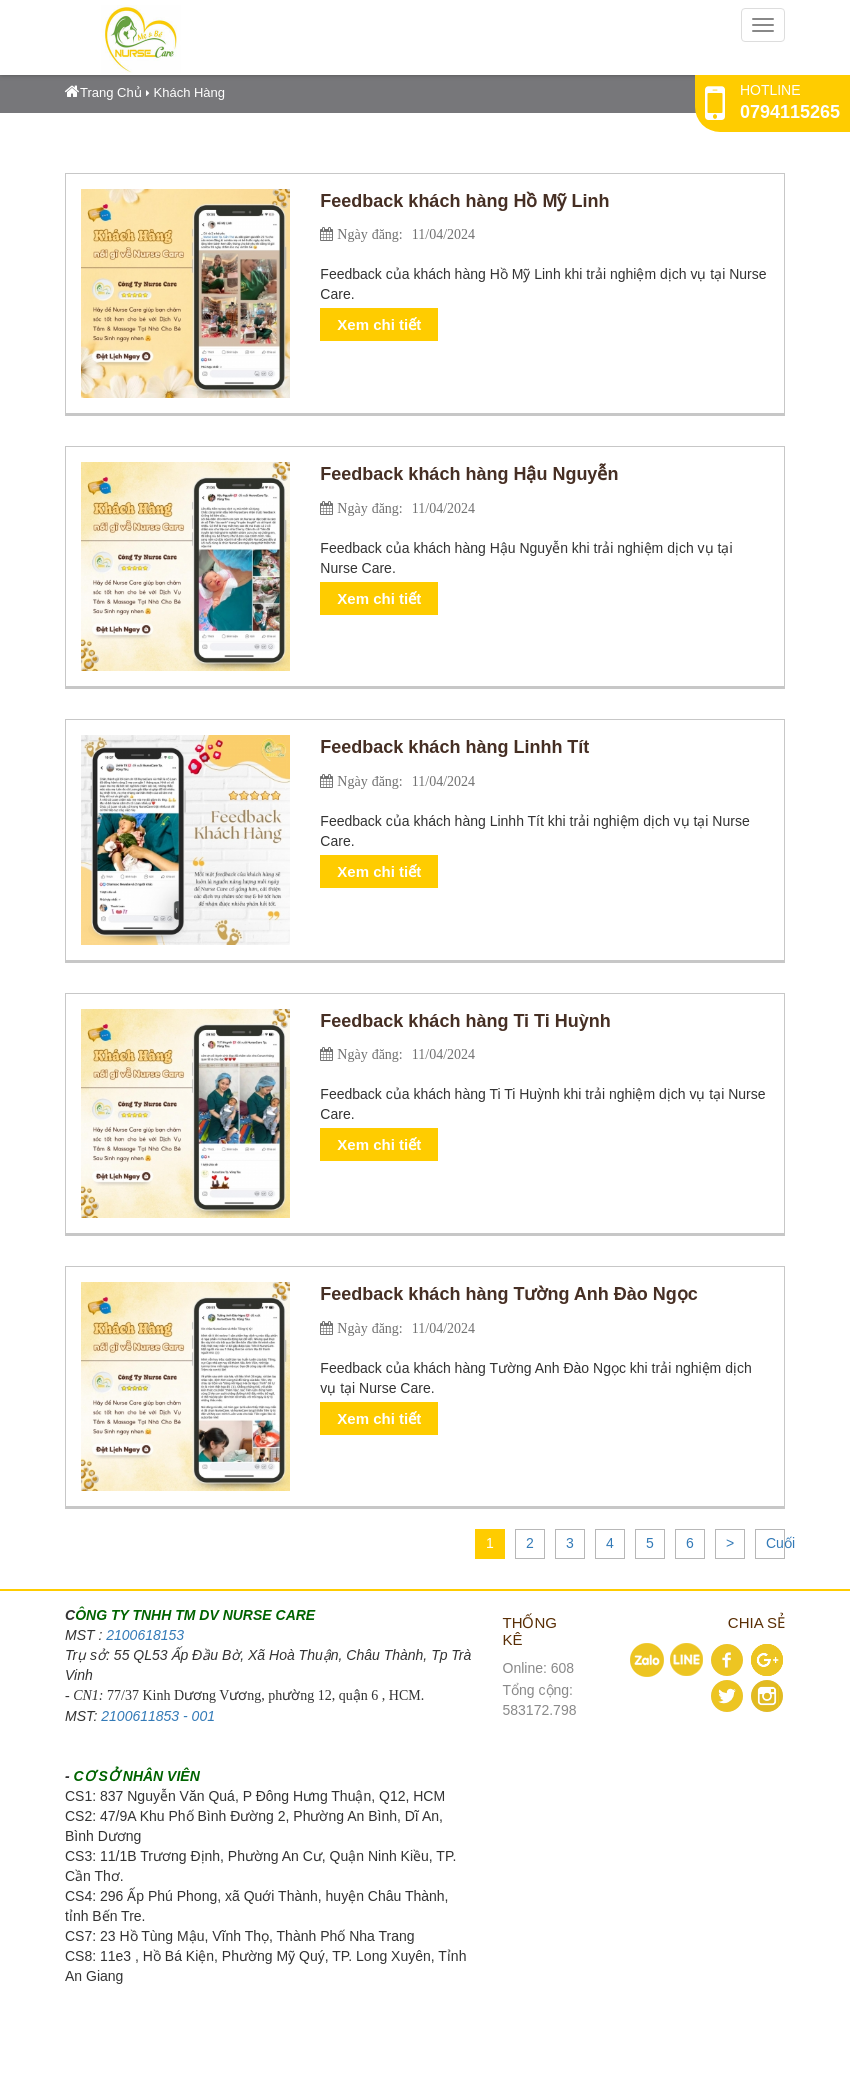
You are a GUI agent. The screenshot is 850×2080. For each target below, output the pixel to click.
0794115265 (790, 112)
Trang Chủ (103, 92)
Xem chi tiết (379, 324)
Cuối (780, 1543)
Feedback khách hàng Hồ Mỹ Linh (464, 201)
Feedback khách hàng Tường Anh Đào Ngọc (508, 1294)
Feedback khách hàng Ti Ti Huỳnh (465, 1021)
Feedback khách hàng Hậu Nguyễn (469, 474)
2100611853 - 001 (158, 1716)
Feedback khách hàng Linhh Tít (454, 747)
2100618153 (145, 1635)
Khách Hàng (190, 92)
